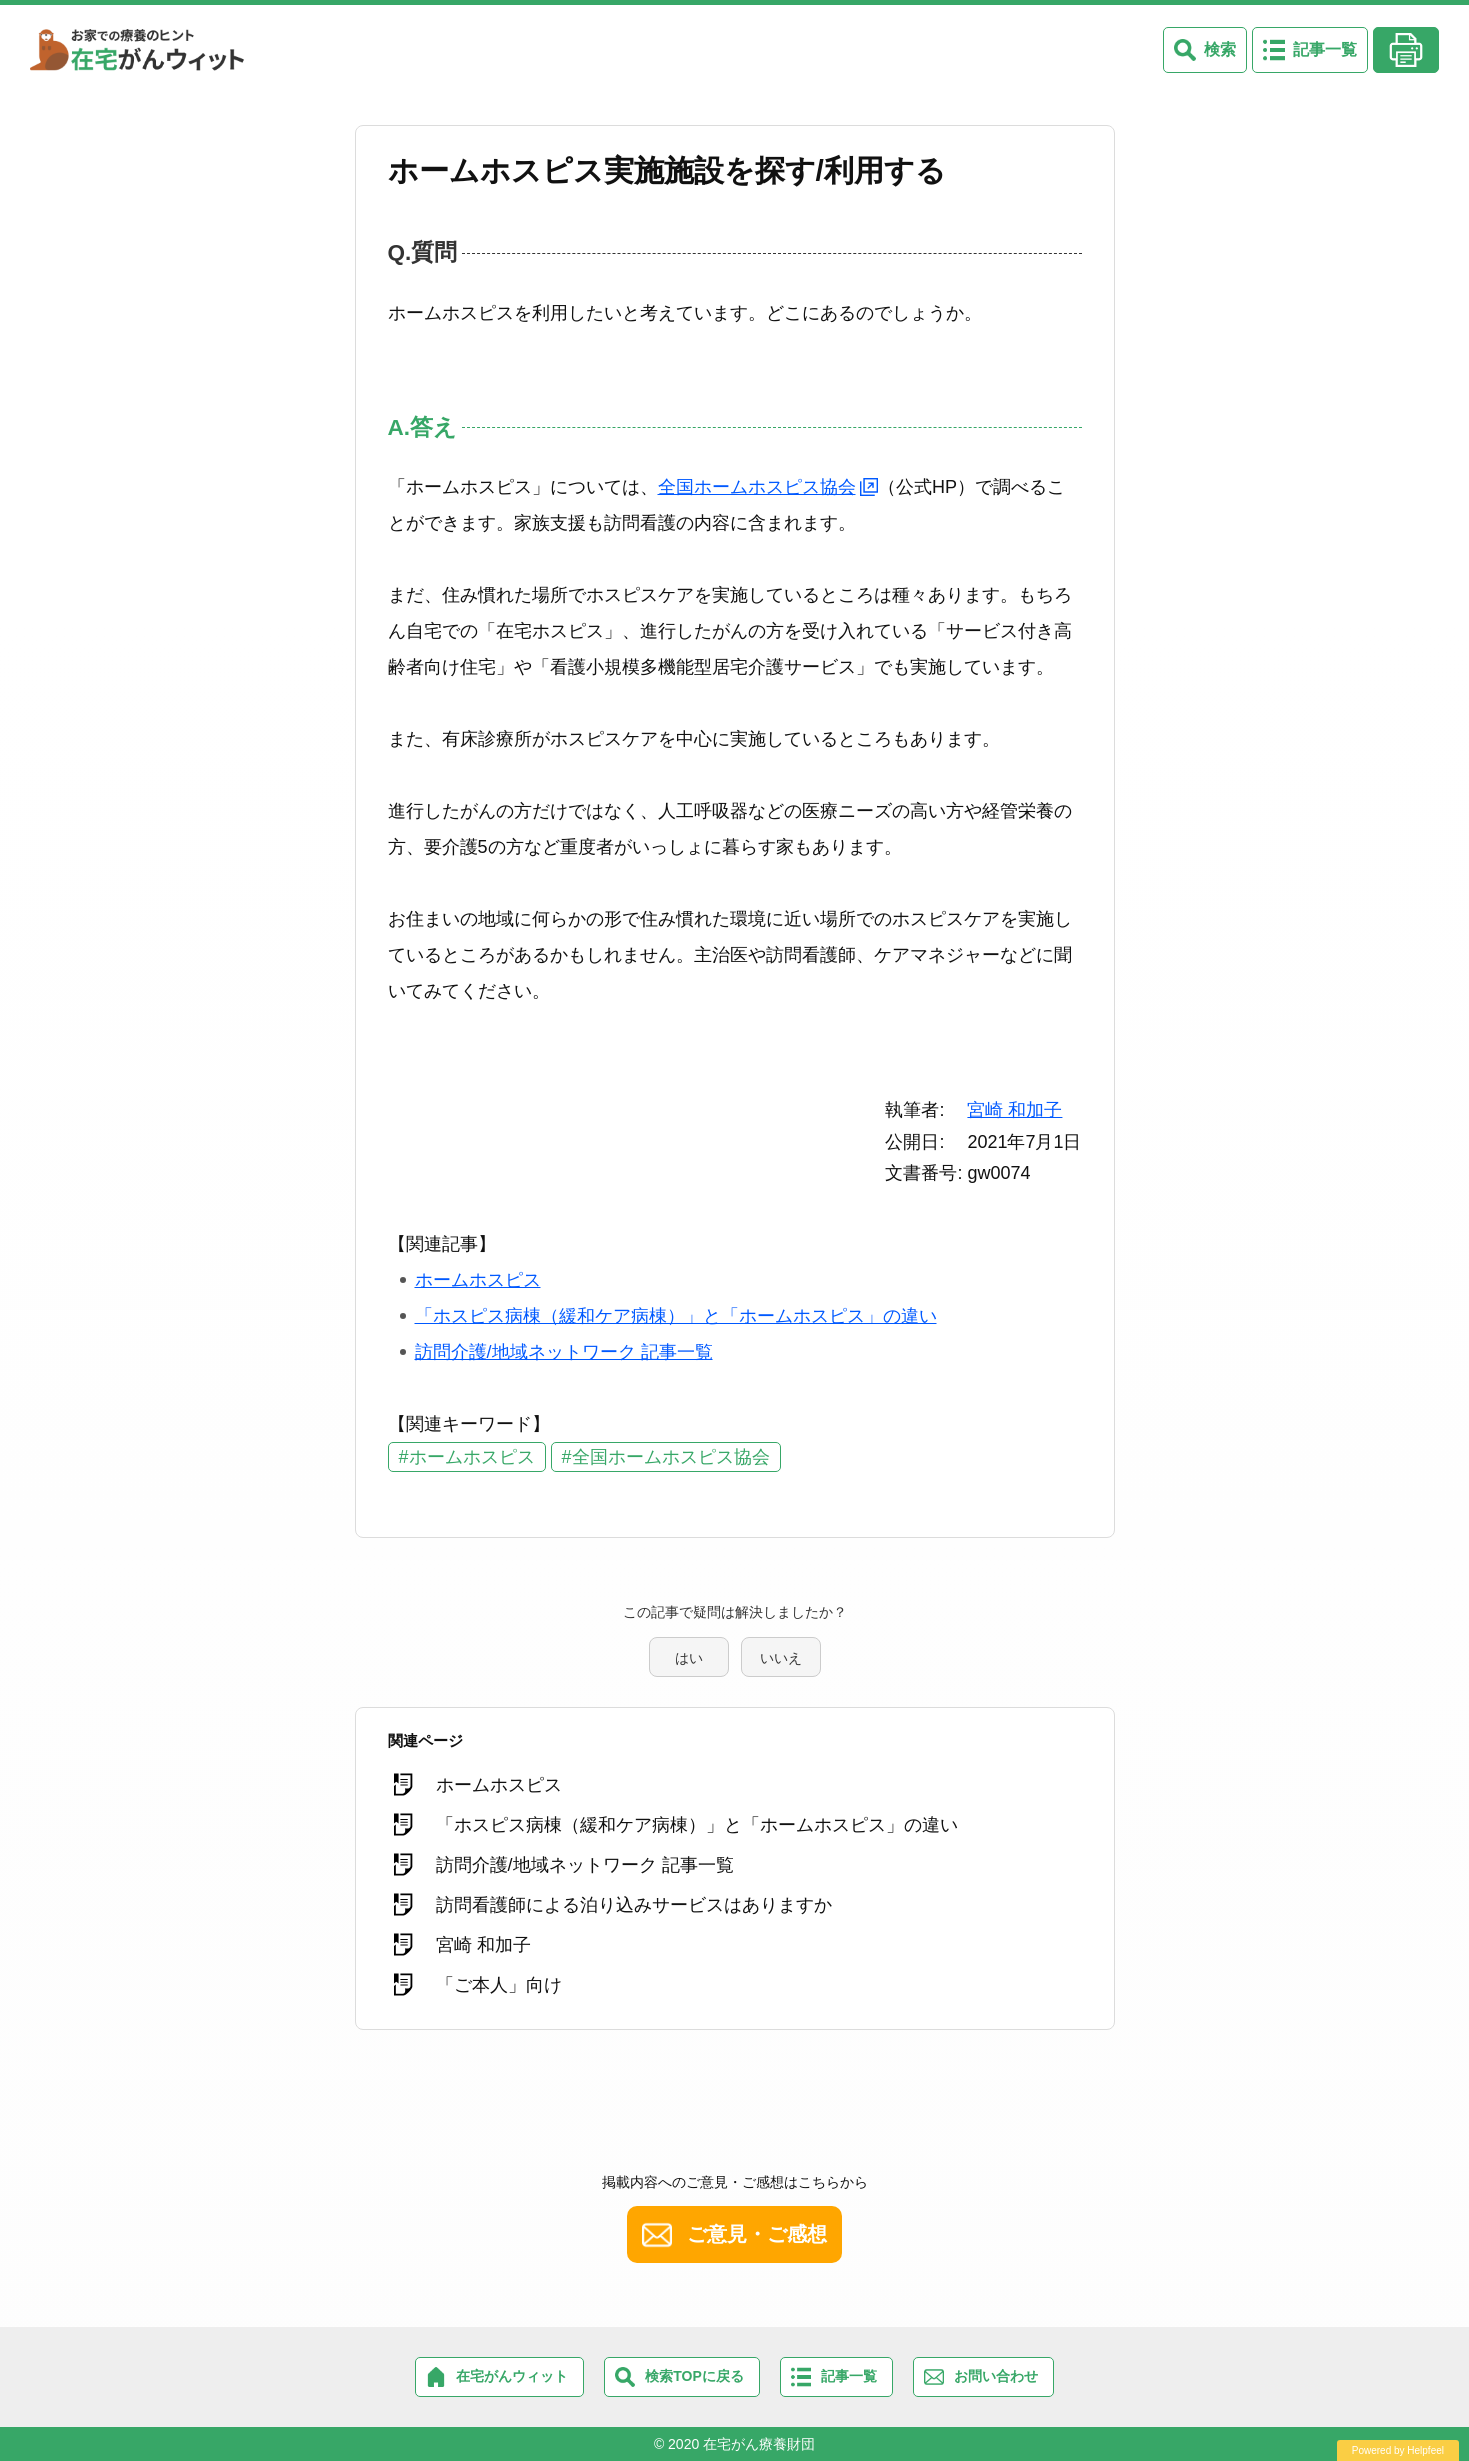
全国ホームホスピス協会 (757, 487)
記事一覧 (1325, 49)
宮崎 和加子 (1014, 1110)
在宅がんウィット (512, 2376)
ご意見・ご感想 (757, 2234)
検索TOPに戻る (694, 2376)
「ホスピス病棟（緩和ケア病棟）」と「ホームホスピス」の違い (676, 1316)
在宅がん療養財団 (759, 2444)
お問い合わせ (996, 2376)
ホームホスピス (478, 1280)
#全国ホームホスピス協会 (666, 1457)
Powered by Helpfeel (1398, 2450)
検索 (1220, 49)
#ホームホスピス (467, 1457)
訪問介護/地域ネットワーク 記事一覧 (564, 1352)
